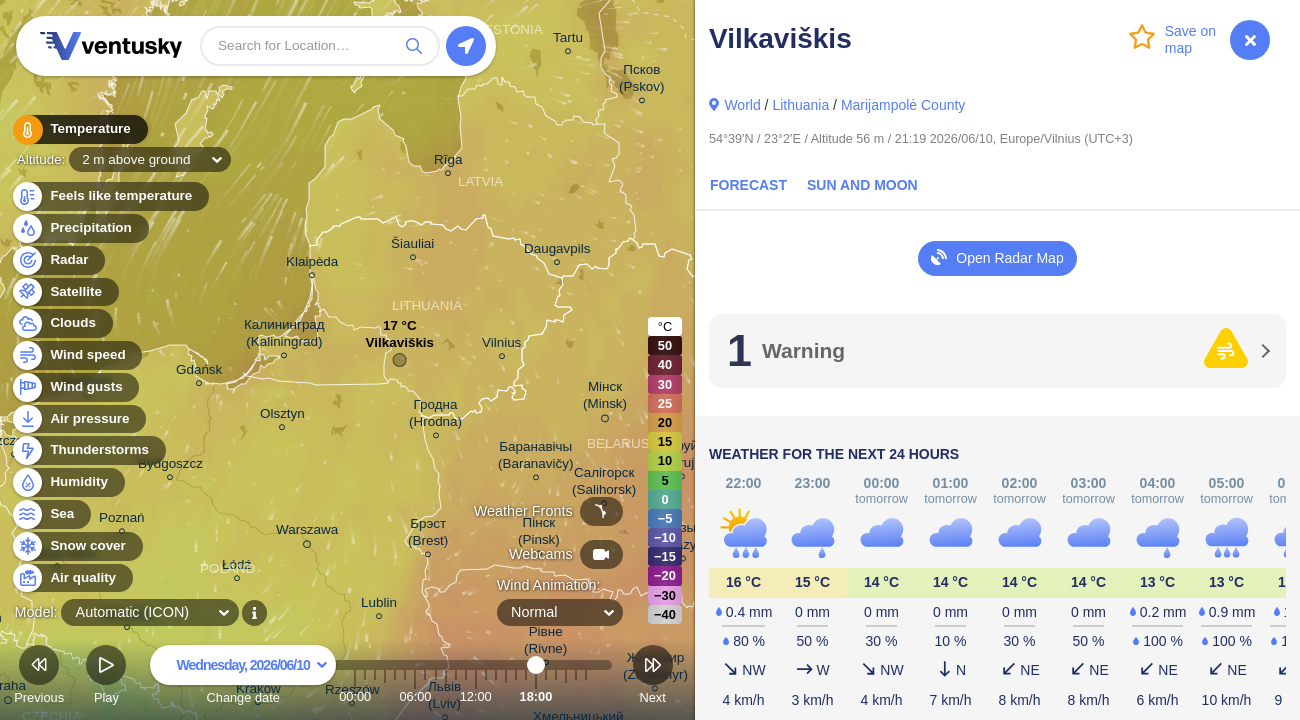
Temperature (79, 129)
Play (106, 677)
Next (653, 677)
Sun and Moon (862, 185)
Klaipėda (312, 264)
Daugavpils (557, 251)
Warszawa (307, 533)
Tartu (568, 40)
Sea (50, 514)
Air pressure (78, 419)
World (742, 105)
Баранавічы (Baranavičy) (535, 458)
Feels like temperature (109, 196)
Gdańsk (199, 372)
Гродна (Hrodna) (435, 416)
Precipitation (79, 228)
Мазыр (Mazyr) (683, 539)
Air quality (71, 578)
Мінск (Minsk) (605, 398)
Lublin (379, 605)
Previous (39, 677)
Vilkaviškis (400, 347)
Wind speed (76, 355)
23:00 (586, 696)
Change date (243, 677)
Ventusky (108, 46)
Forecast (748, 185)
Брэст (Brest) (428, 535)
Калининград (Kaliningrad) (284, 336)
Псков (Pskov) (642, 81)
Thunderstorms (88, 450)
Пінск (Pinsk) (539, 534)
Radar (58, 260)
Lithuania (800, 105)
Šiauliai (412, 246)
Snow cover (76, 546)
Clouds (61, 323)
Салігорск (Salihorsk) (604, 484)
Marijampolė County (903, 105)
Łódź (236, 567)
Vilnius (501, 345)
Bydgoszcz (170, 466)
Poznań (122, 520)
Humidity (67, 482)
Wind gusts (75, 387)
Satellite (64, 292)
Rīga (448, 162)
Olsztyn (282, 416)
